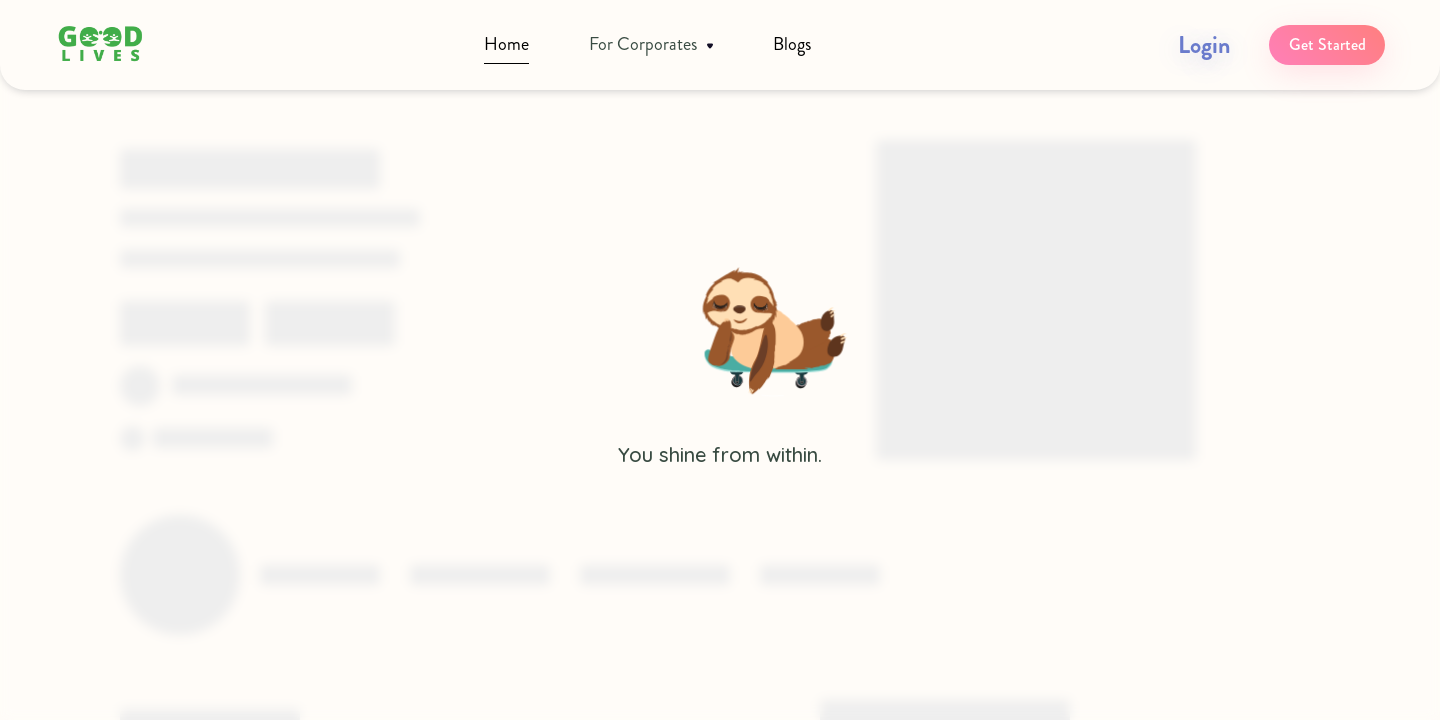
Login (1204, 45)
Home (506, 44)
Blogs (792, 44)
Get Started (1327, 44)
